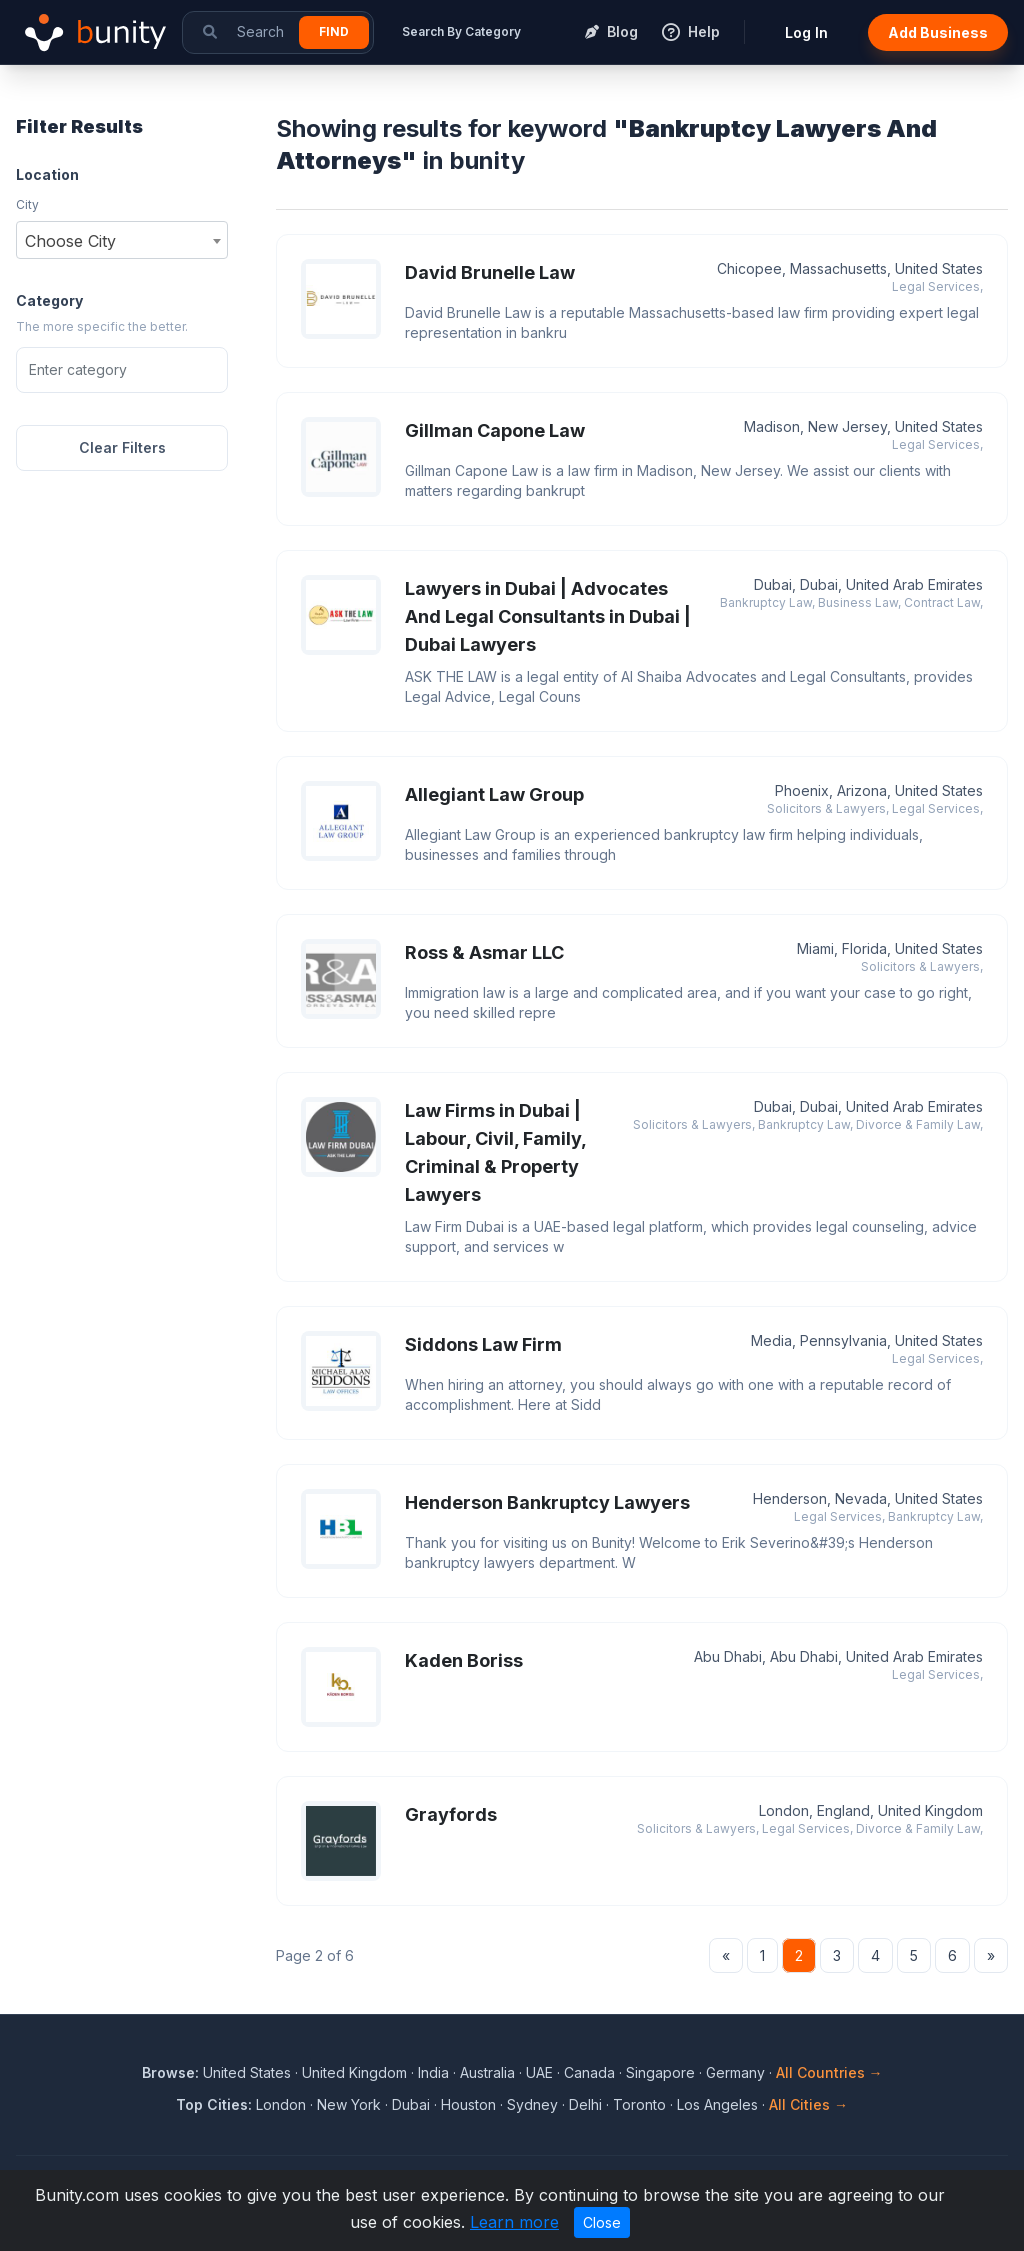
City (27, 204)
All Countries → (829, 2072)
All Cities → (808, 2104)
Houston (468, 2104)
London (281, 2104)
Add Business (938, 32)
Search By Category (461, 31)
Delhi (585, 2104)
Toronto (639, 2104)
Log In (806, 32)
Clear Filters (122, 447)
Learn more (514, 2222)
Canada (589, 2072)
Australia (487, 2072)
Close (602, 2222)
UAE (539, 2072)
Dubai (411, 2104)
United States (247, 2072)
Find (334, 31)
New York (349, 2104)
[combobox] (122, 240)
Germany (735, 2072)
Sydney (532, 2104)
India (433, 2072)
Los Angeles (717, 2104)
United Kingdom (354, 2072)
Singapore (660, 2072)
